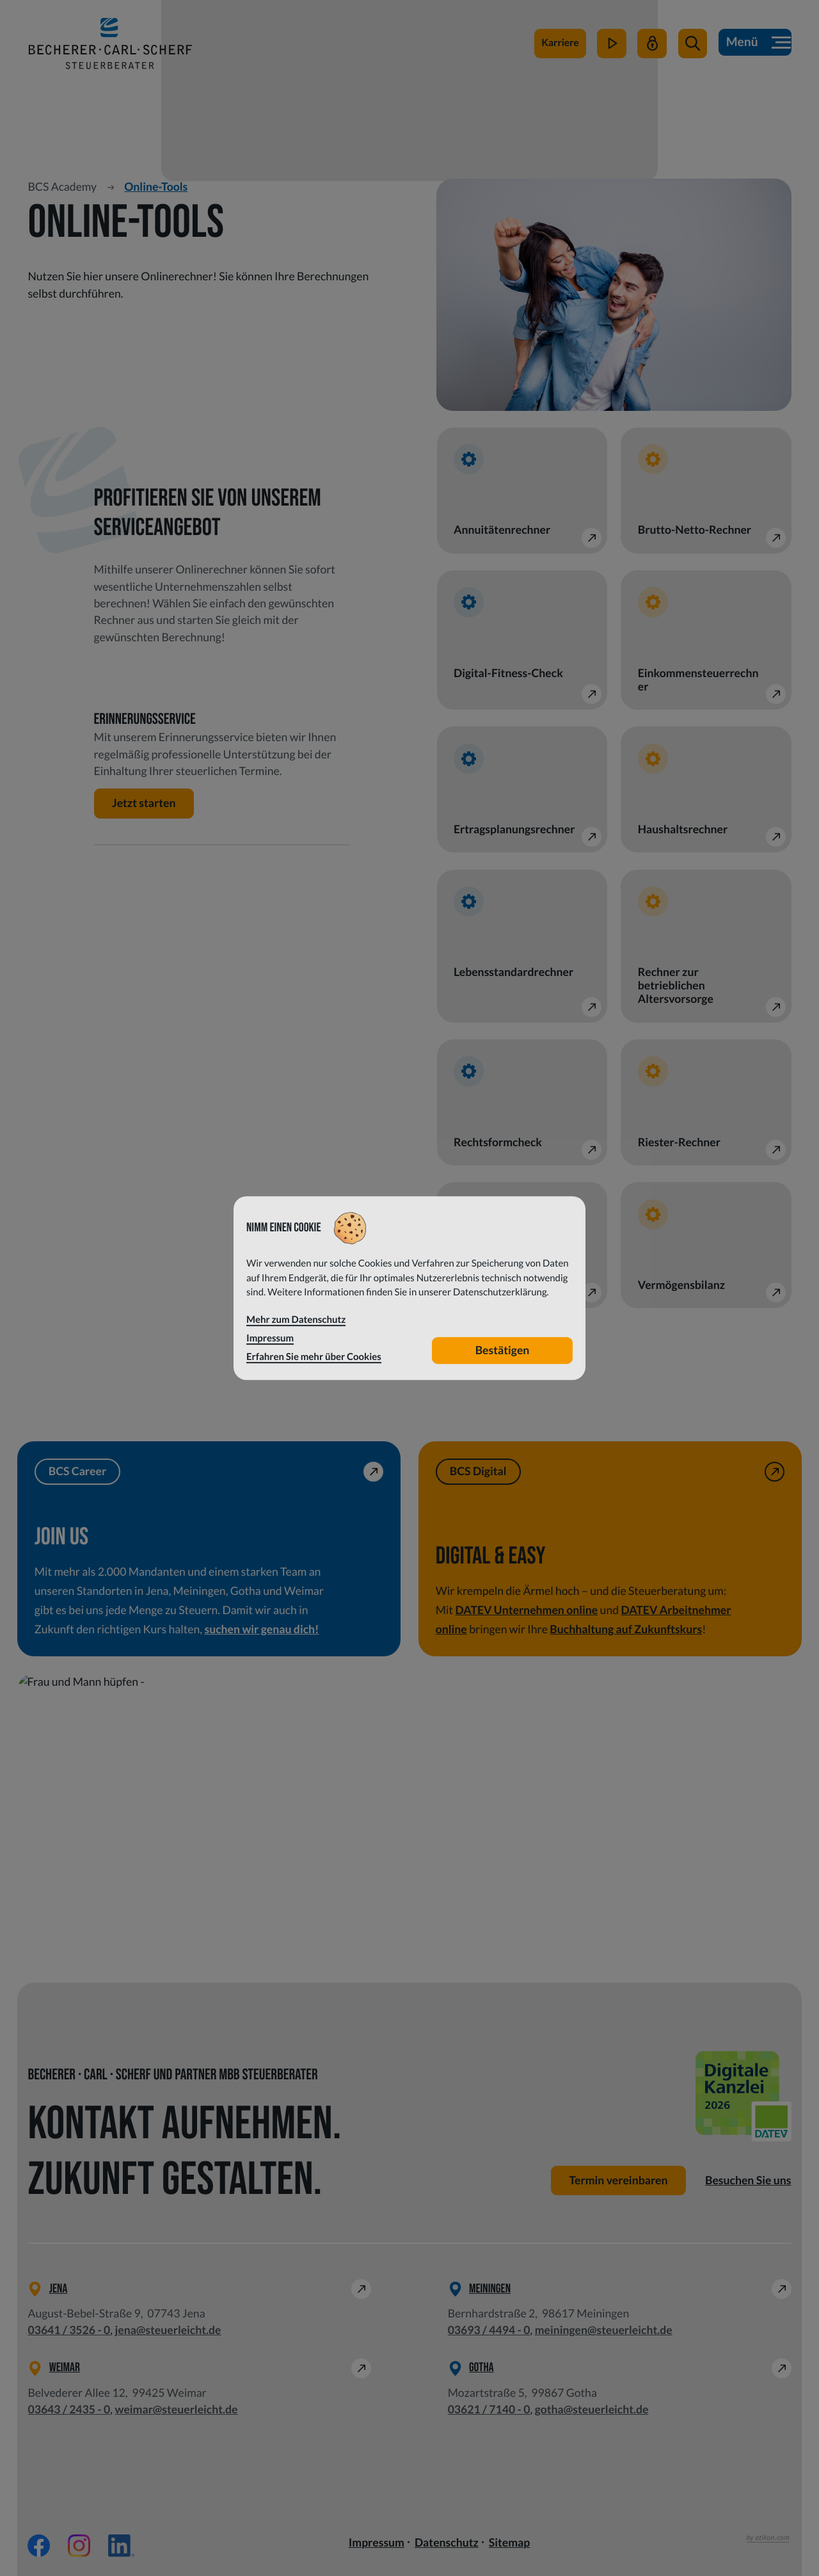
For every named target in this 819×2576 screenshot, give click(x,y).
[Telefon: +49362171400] (489, 2409)
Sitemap (509, 2542)
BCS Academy (62, 186)
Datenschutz (447, 2542)
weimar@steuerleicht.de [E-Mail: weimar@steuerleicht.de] (176, 2409)
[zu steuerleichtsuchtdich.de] (559, 50)
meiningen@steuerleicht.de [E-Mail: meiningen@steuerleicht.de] (603, 2330)
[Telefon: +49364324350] (69, 2409)
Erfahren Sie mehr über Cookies (313, 1357)
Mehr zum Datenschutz (296, 1319)
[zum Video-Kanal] (611, 50)
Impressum (376, 2542)
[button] (691, 50)
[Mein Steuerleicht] (651, 50)
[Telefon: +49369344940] (489, 2330)
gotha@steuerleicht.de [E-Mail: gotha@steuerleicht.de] (592, 2409)
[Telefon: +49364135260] (69, 2330)
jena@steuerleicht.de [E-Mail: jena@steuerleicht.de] (168, 2330)
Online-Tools (155, 186)
